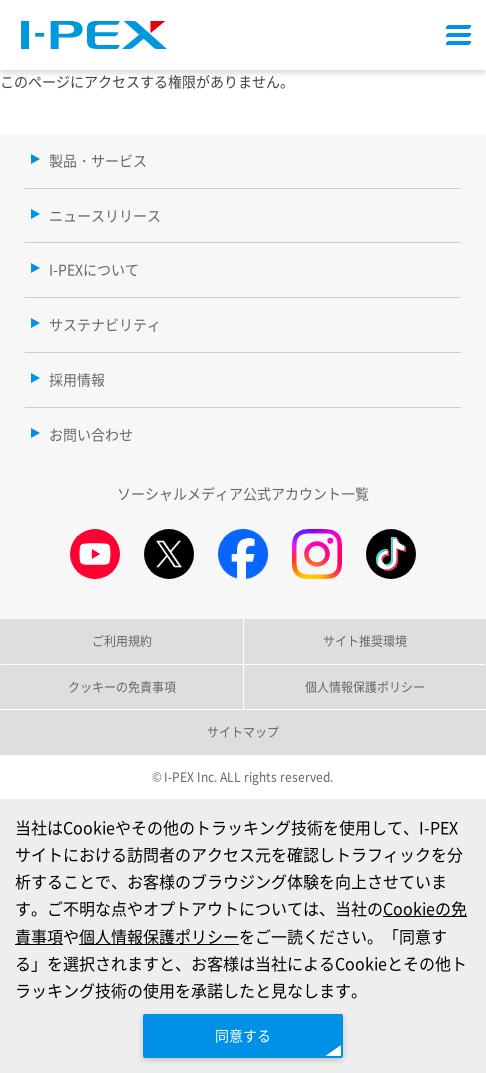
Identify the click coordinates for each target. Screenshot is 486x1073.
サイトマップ (243, 731)
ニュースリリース (105, 215)
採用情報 (77, 379)
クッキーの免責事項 (122, 686)
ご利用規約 (122, 640)
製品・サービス (98, 160)
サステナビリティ (105, 324)
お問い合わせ (91, 434)
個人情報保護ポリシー (159, 936)
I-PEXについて (94, 269)
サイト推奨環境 (365, 640)
